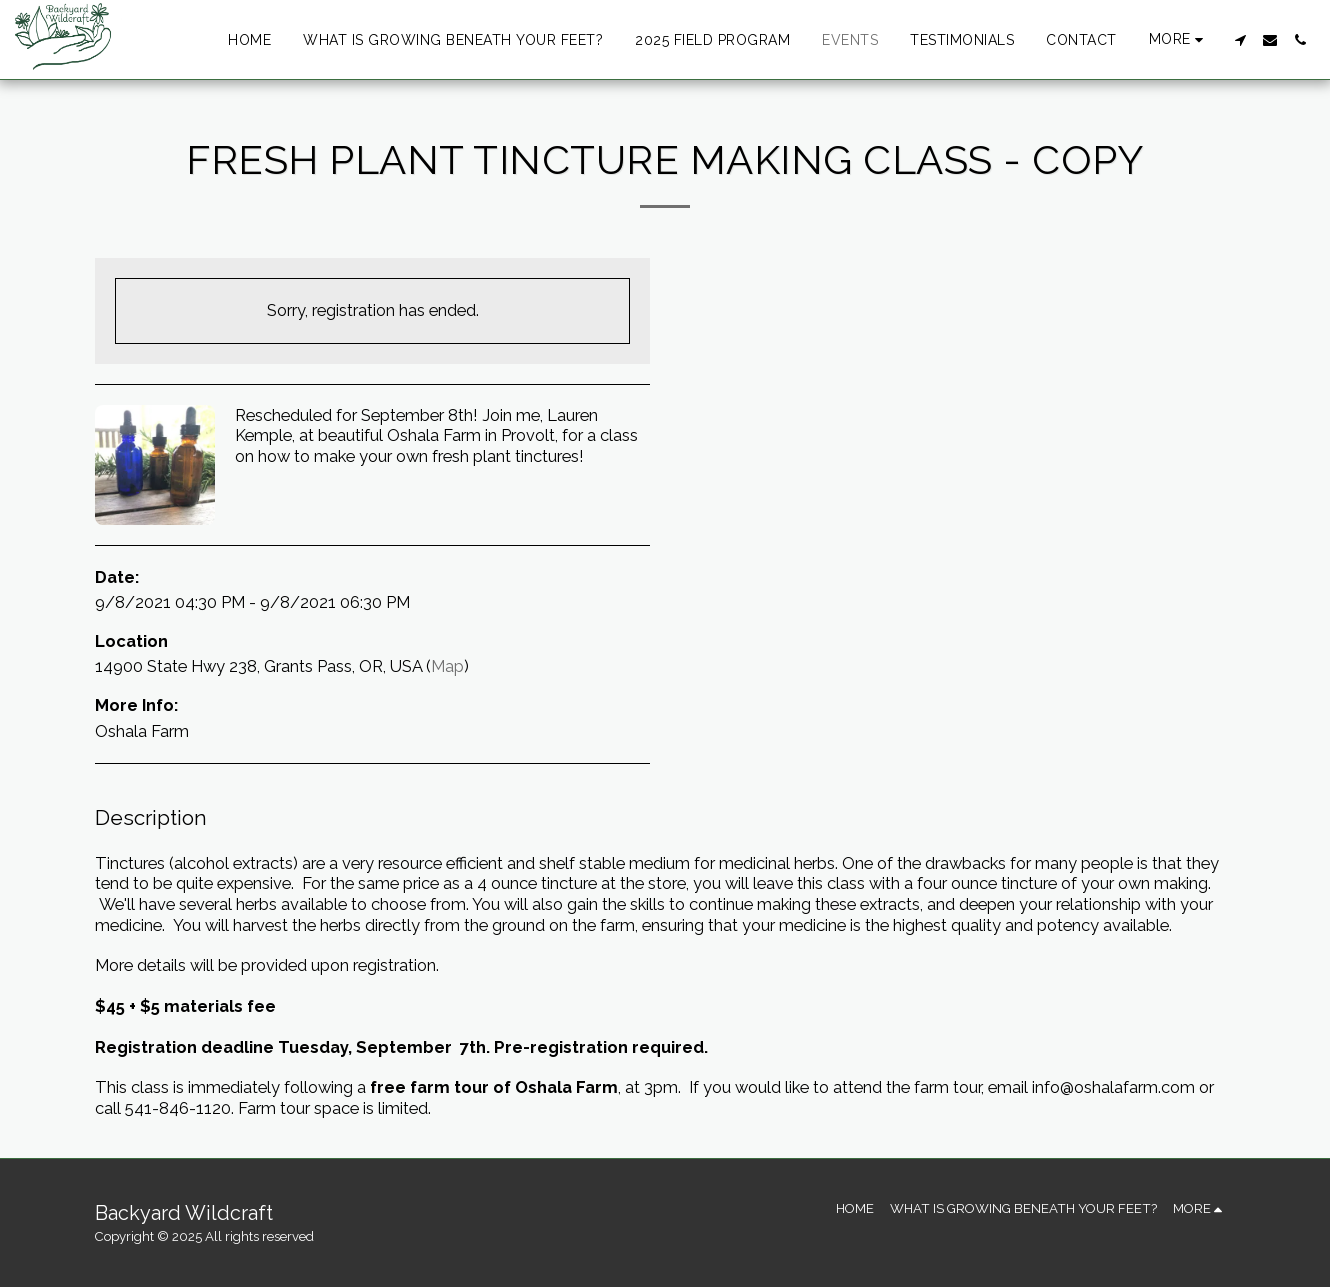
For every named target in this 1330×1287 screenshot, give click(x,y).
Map (447, 666)
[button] (1240, 40)
